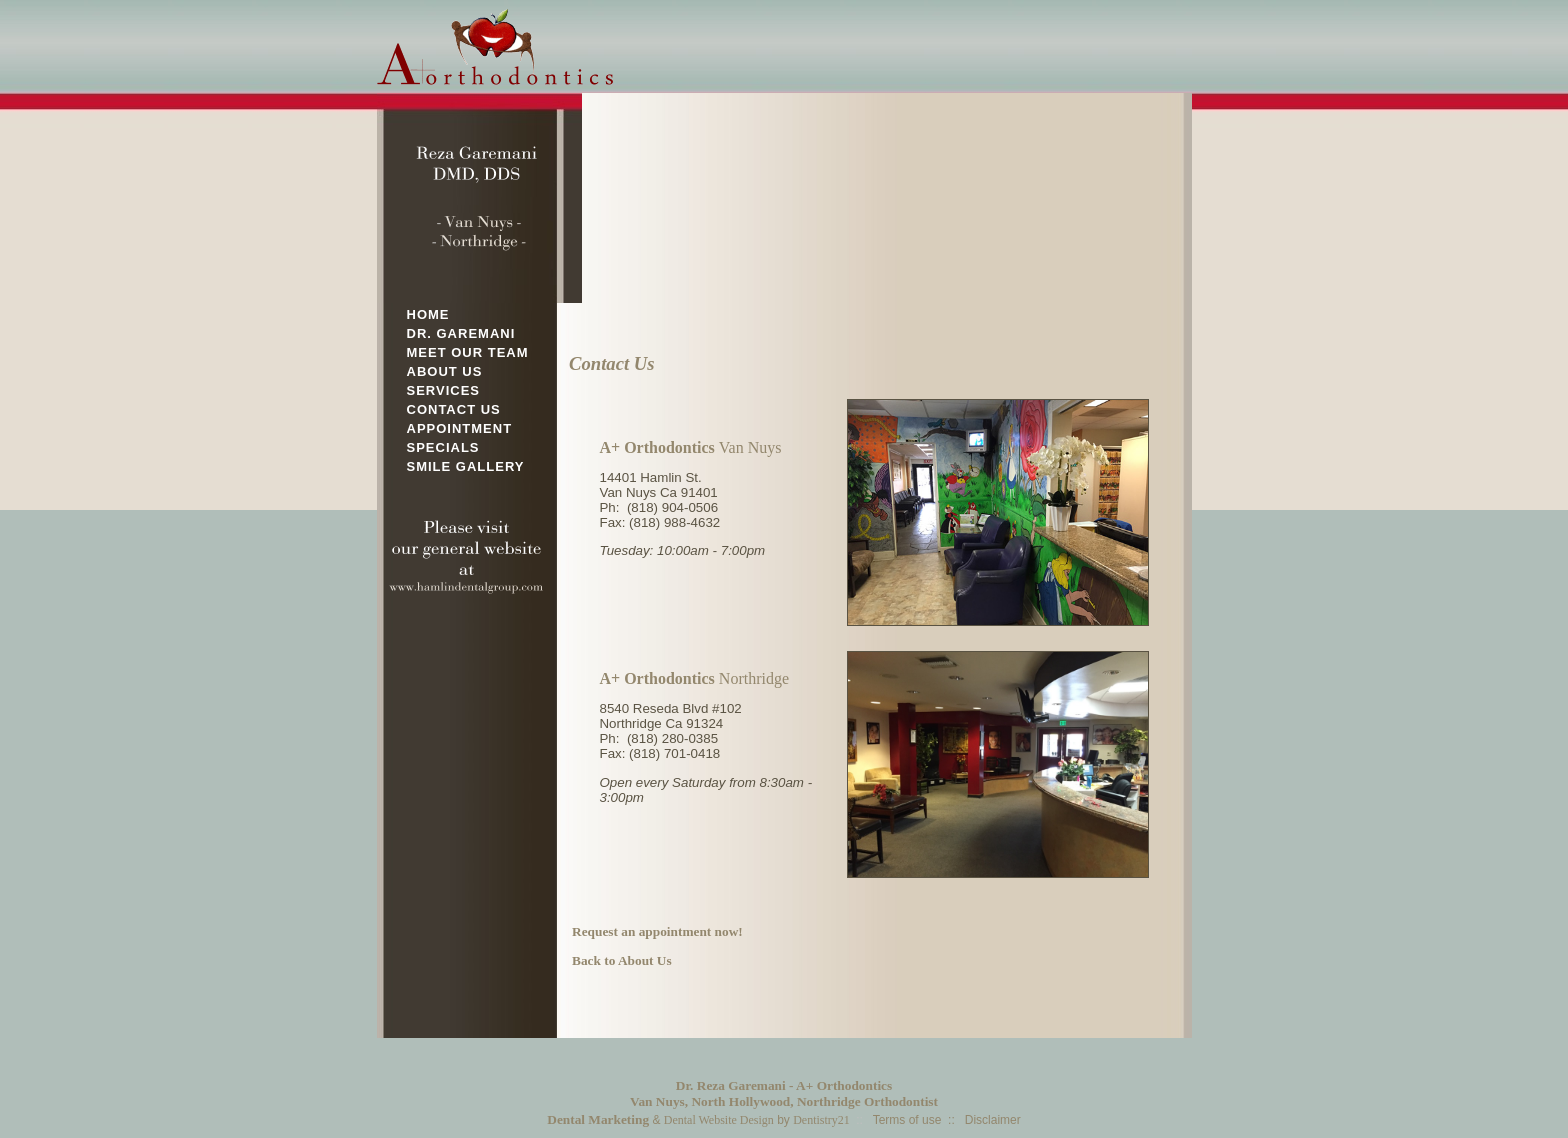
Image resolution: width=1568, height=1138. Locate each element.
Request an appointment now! (657, 931)
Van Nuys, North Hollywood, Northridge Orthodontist (784, 1101)
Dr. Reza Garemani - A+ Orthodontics (784, 1085)
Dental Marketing (598, 1119)
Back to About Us (622, 960)
